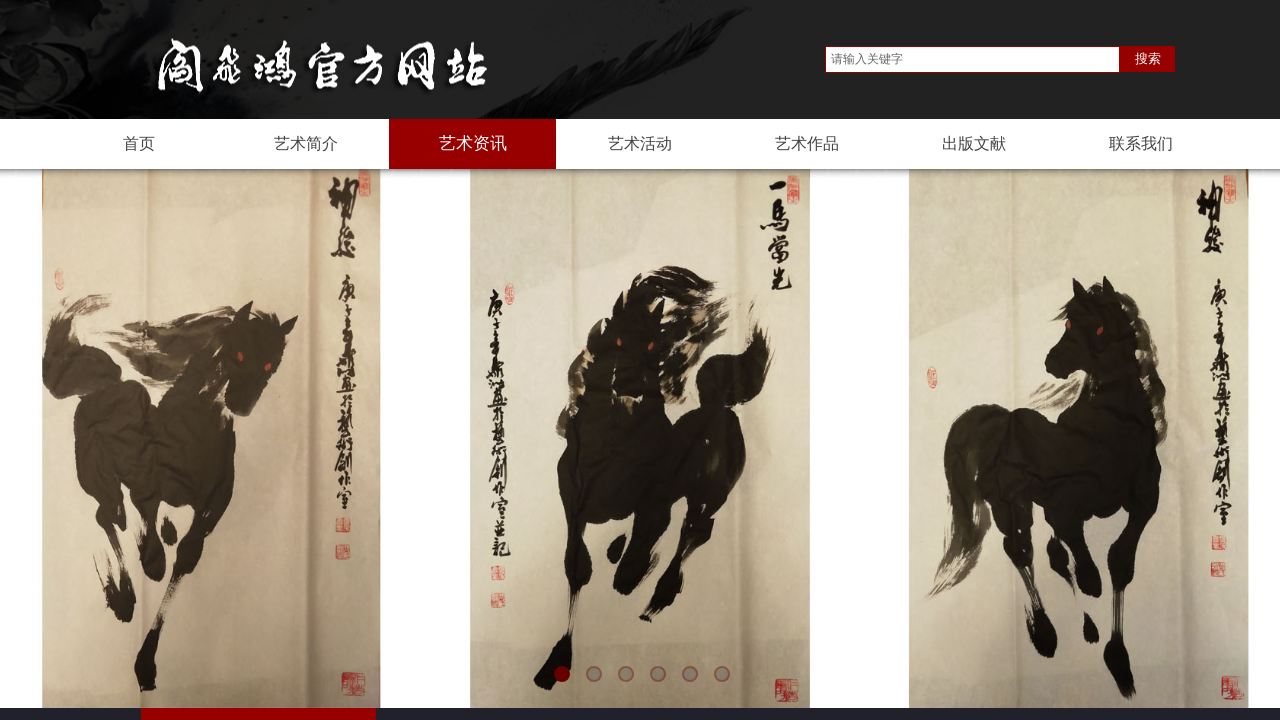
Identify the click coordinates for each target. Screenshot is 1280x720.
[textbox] (972, 59)
